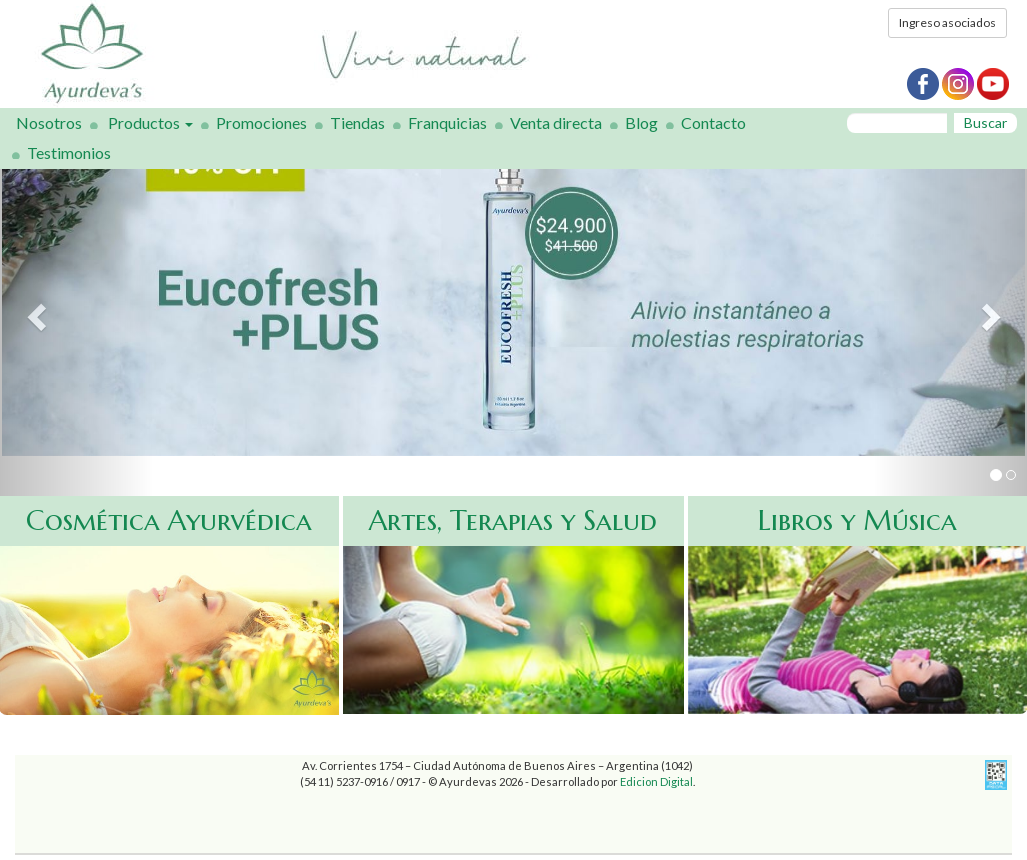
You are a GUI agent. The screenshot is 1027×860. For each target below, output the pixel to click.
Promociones (261, 122)
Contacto (713, 122)
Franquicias (447, 122)
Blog (641, 122)
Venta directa (556, 122)
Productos (150, 122)
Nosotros (49, 122)
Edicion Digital (656, 781)
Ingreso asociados (947, 22)
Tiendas (357, 122)
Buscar (985, 122)
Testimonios (69, 152)
